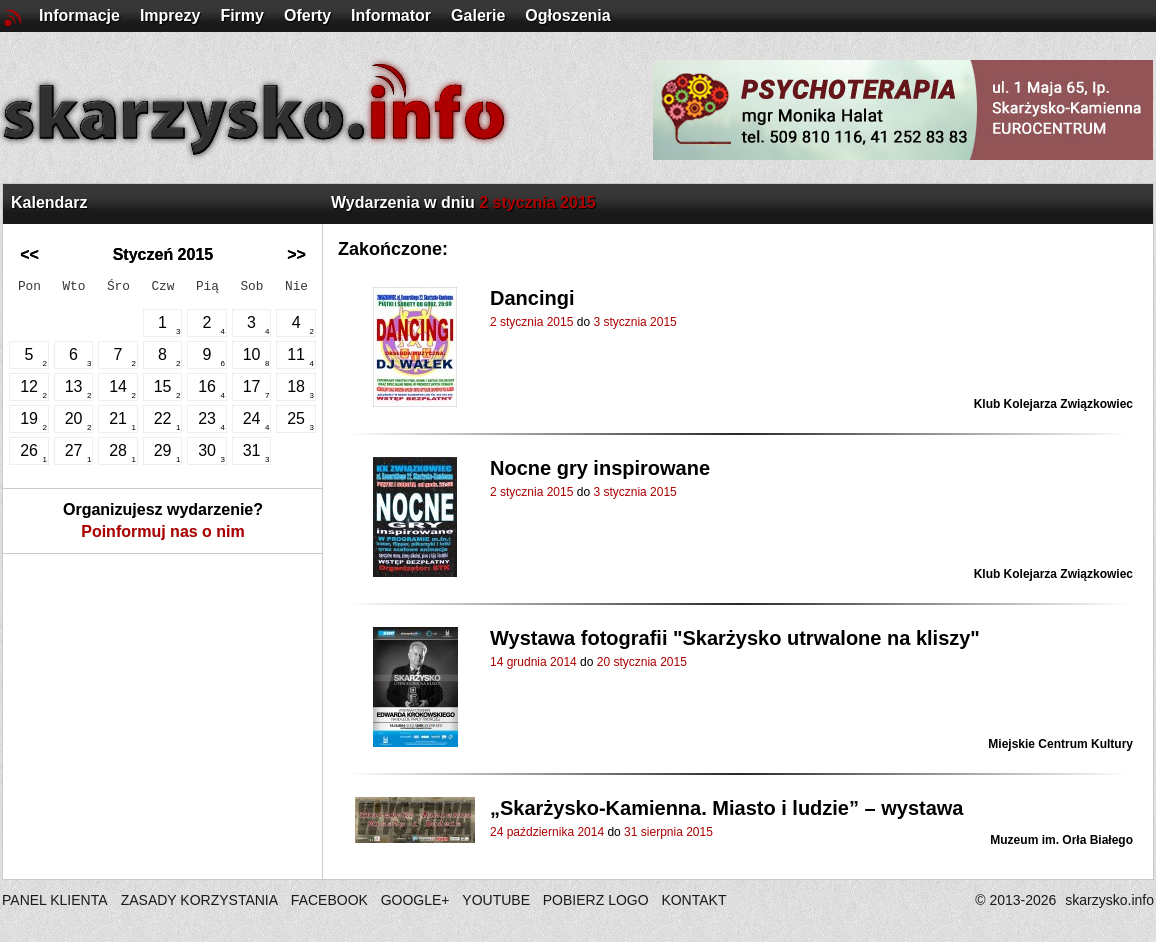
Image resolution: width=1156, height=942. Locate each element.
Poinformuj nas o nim (163, 531)
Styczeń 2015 (163, 254)
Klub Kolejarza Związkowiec (1053, 404)
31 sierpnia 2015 (668, 832)
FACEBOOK (329, 900)
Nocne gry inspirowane (600, 468)
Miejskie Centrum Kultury (1060, 744)
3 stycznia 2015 (634, 322)
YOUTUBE (496, 900)
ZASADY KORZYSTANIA (199, 900)
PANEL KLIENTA (56, 900)
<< (29, 254)
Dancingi (532, 298)
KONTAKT (693, 900)
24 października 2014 (547, 832)
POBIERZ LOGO (596, 900)
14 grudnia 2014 (533, 662)
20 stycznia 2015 (642, 662)
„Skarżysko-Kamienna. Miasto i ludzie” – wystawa (727, 808)
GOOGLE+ (415, 900)
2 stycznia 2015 (531, 322)
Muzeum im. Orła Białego (1061, 840)
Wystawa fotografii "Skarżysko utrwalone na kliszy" (735, 638)
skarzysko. (1109, 900)
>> (296, 254)
